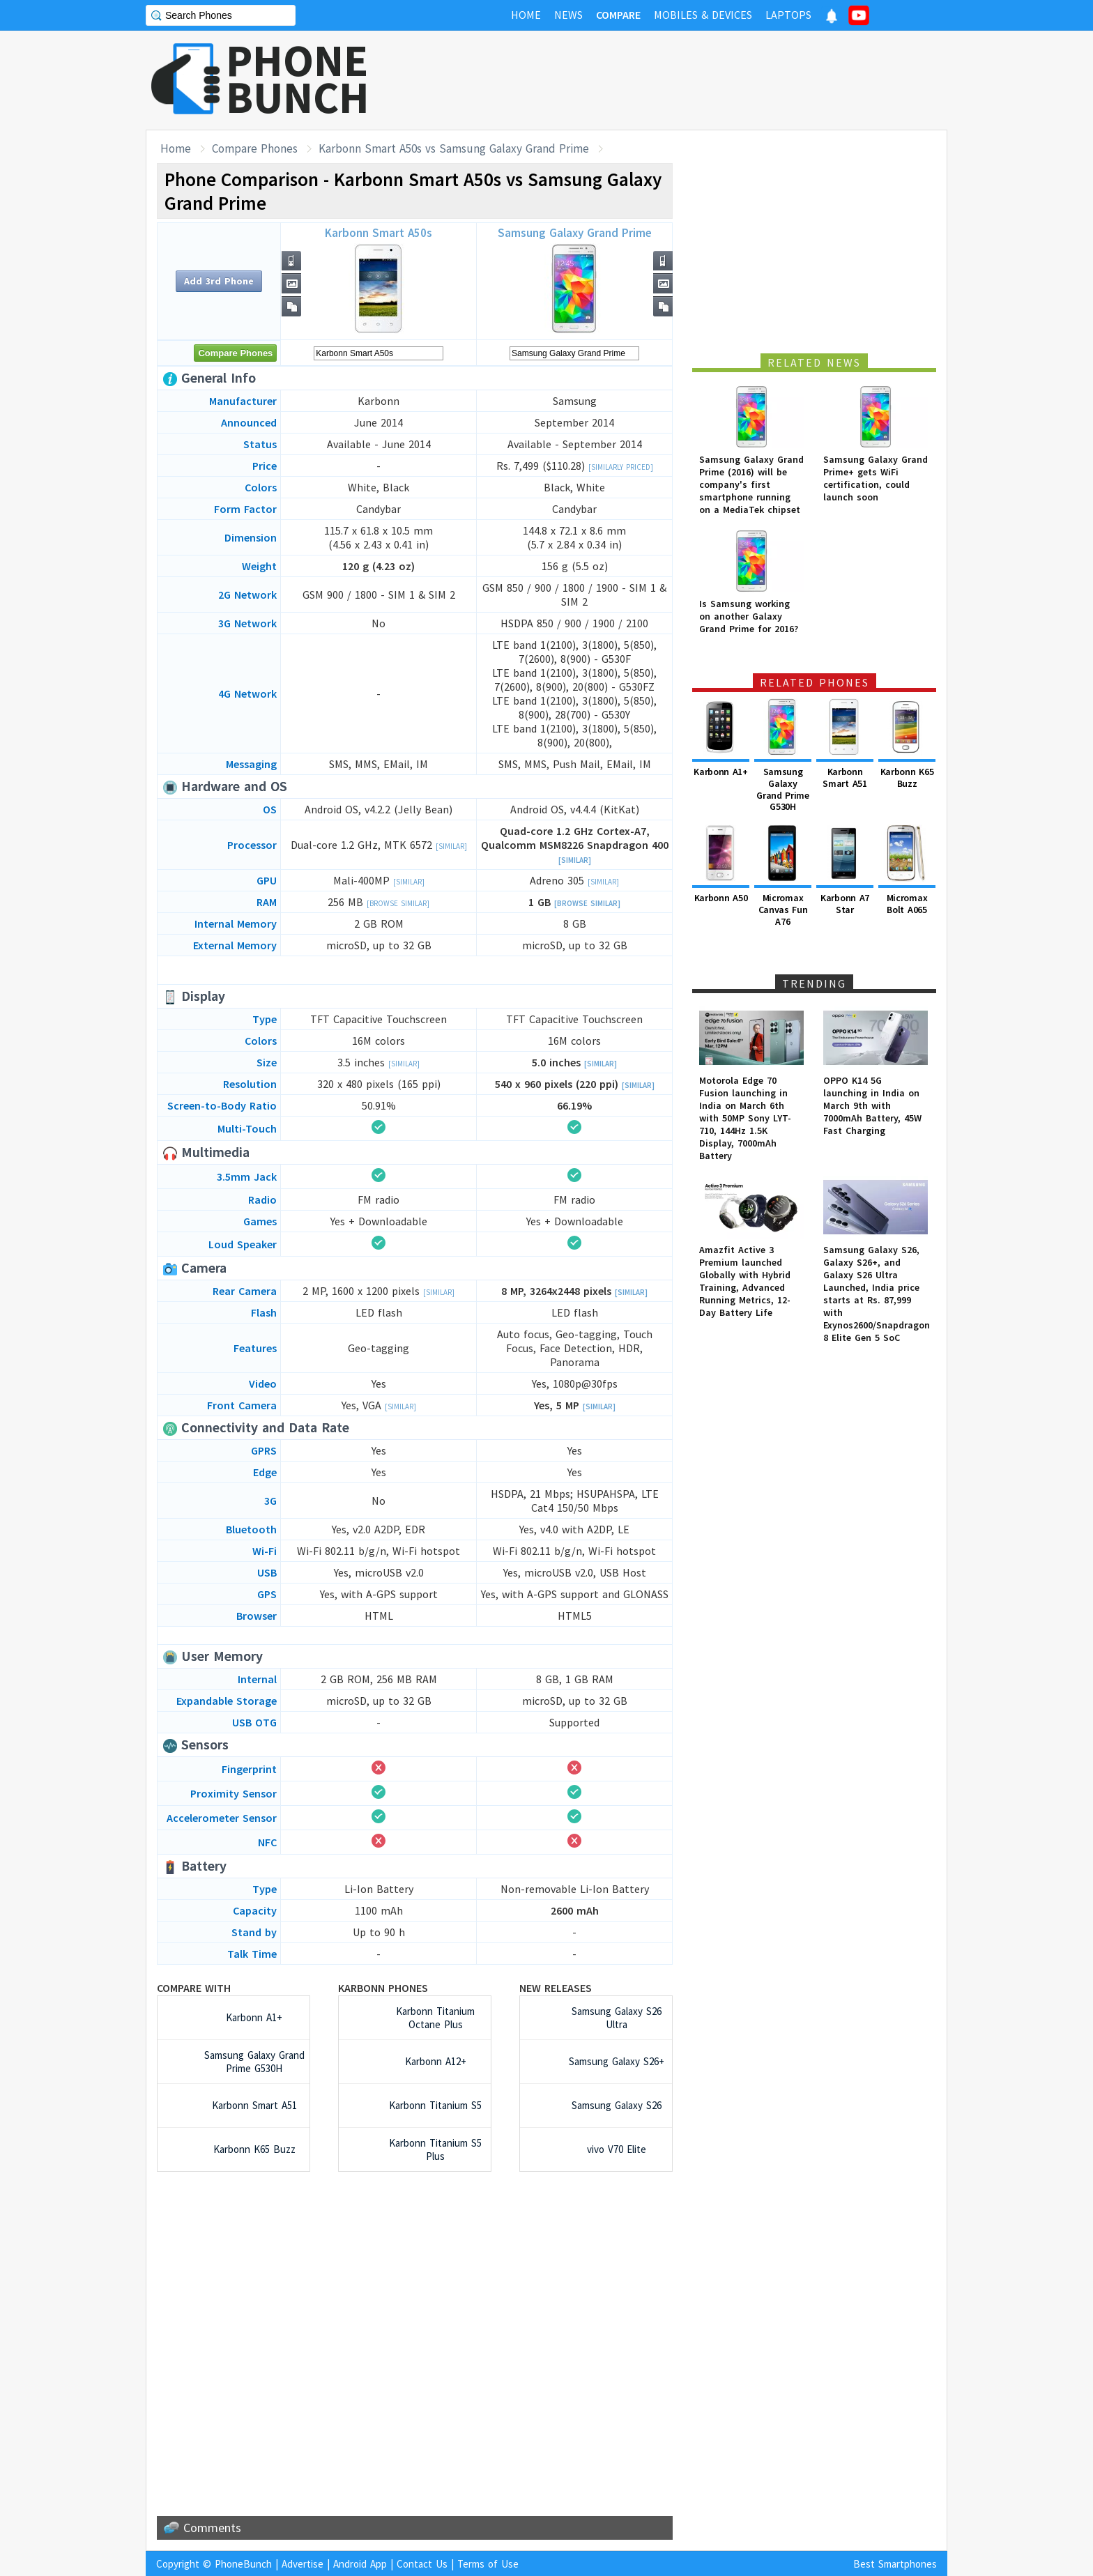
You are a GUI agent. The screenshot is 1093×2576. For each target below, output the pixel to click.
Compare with (194, 1988)
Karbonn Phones (383, 1988)
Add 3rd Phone (219, 281)
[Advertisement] (693, 80)
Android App (360, 2563)
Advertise (302, 2563)
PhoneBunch (243, 2563)
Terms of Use (488, 2563)
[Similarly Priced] (620, 467)
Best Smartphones (895, 2563)
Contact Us (422, 2563)
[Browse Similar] (398, 903)
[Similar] (451, 846)
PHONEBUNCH (297, 79)
